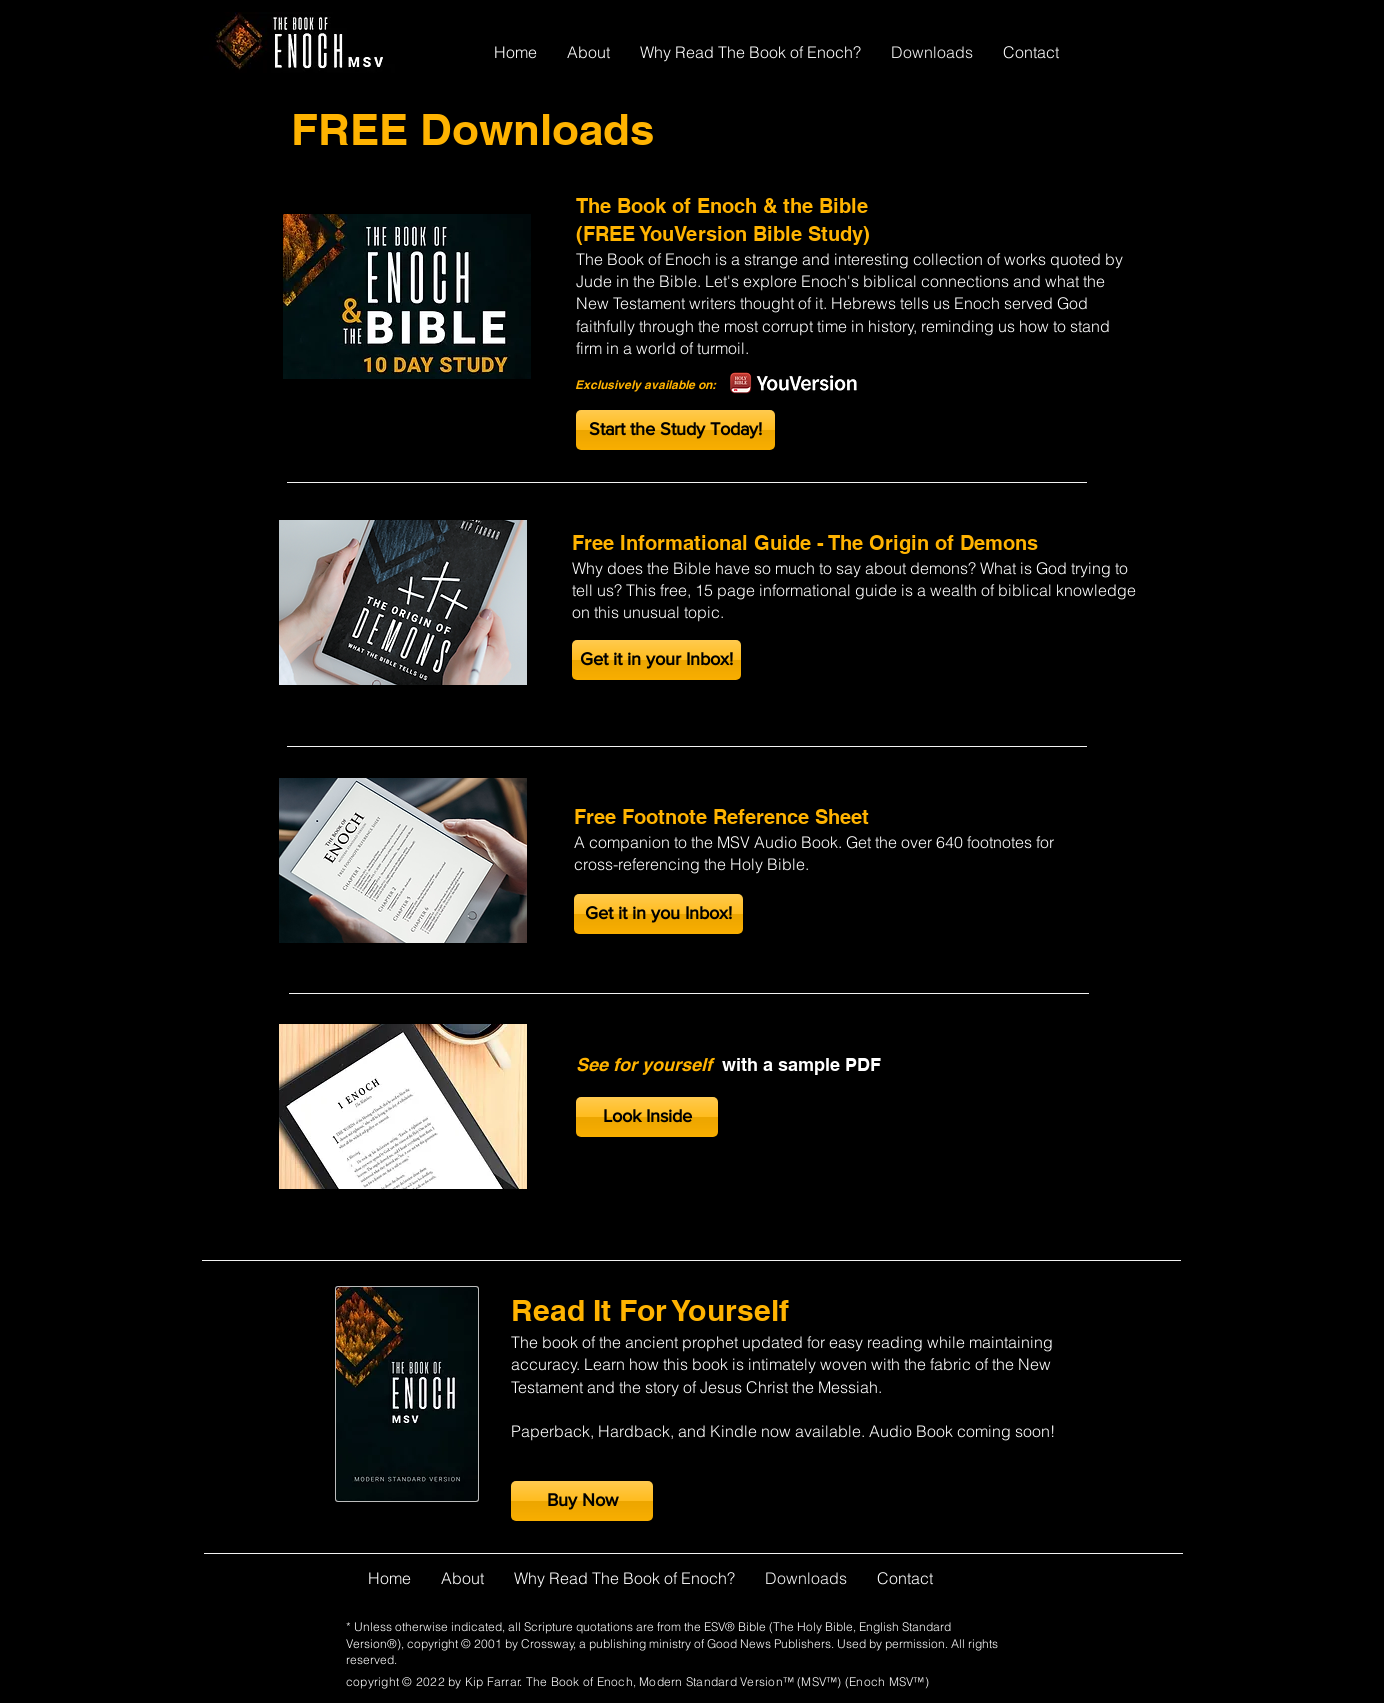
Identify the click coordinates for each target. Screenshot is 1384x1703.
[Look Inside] (647, 1117)
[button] (656, 660)
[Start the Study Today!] (675, 430)
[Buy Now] (582, 1501)
